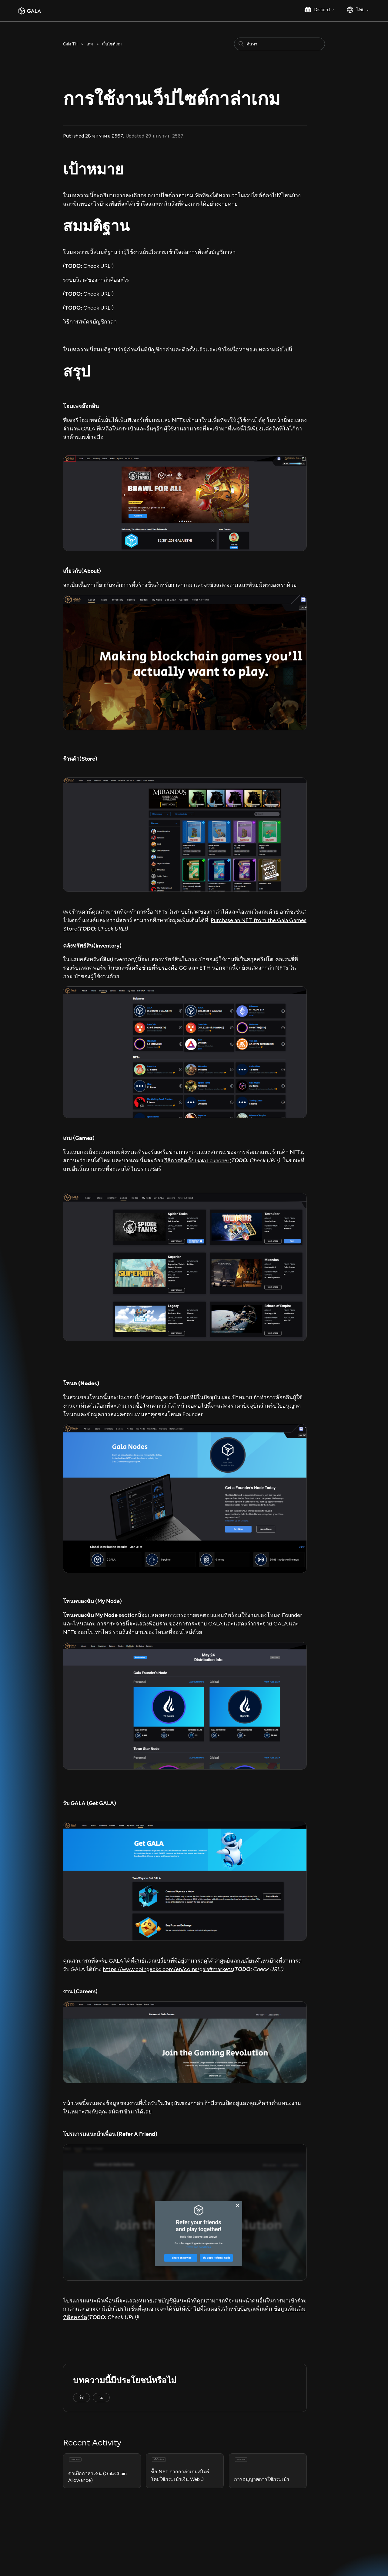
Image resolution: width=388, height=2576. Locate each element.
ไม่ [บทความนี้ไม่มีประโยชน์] (101, 2397)
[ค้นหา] (279, 44)
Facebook (265, 2550)
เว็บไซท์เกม (112, 44)
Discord (324, 9)
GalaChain (210, 2550)
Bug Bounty (153, 2550)
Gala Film (209, 2544)
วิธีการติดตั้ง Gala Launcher (196, 1160)
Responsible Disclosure (48, 2557)
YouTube (264, 2557)
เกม (90, 44)
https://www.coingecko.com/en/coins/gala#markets (168, 1969)
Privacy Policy (123, 2550)
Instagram (265, 2537)
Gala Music (211, 2537)
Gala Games (213, 2530)
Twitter (263, 2544)
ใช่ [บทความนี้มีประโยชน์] (81, 2397)
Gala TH (70, 44)
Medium (263, 2530)
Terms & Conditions (84, 2550)
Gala (313, 2530)
